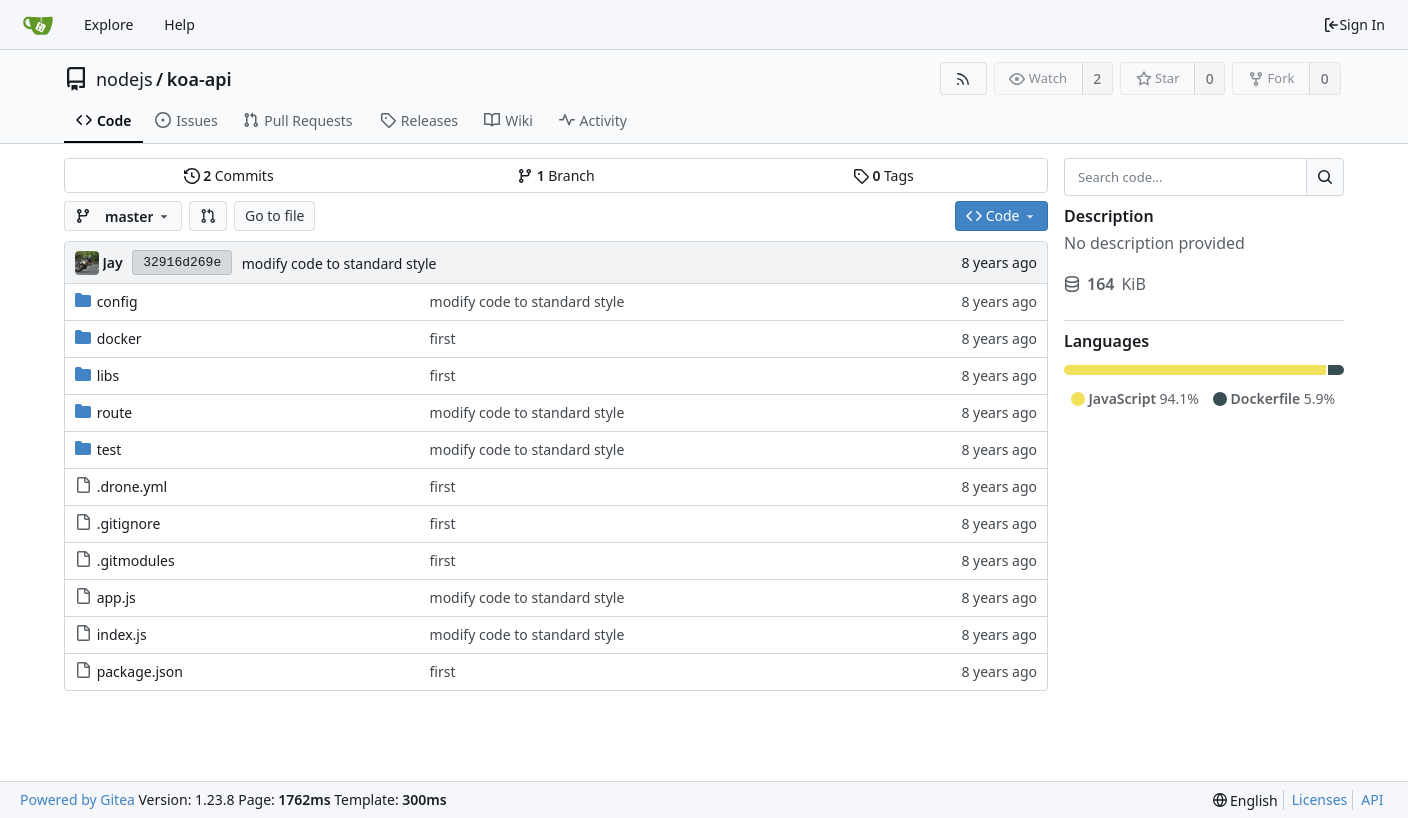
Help (179, 24)
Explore (108, 24)
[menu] (1245, 800)
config (117, 301)
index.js (122, 634)
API (1372, 799)
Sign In (1354, 24)
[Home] (38, 25)
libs (108, 375)
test (109, 449)
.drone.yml (132, 486)
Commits (229, 175)
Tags (883, 175)
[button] (208, 216)
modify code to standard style (339, 263)
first (443, 338)
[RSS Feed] (963, 78)
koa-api (199, 79)
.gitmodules (136, 560)
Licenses (1320, 799)
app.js (116, 597)
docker (119, 338)
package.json (140, 671)
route (115, 412)
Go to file (274, 215)
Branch (556, 175)
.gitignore (129, 523)
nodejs (124, 79)
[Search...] (1325, 177)
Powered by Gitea (77, 799)
